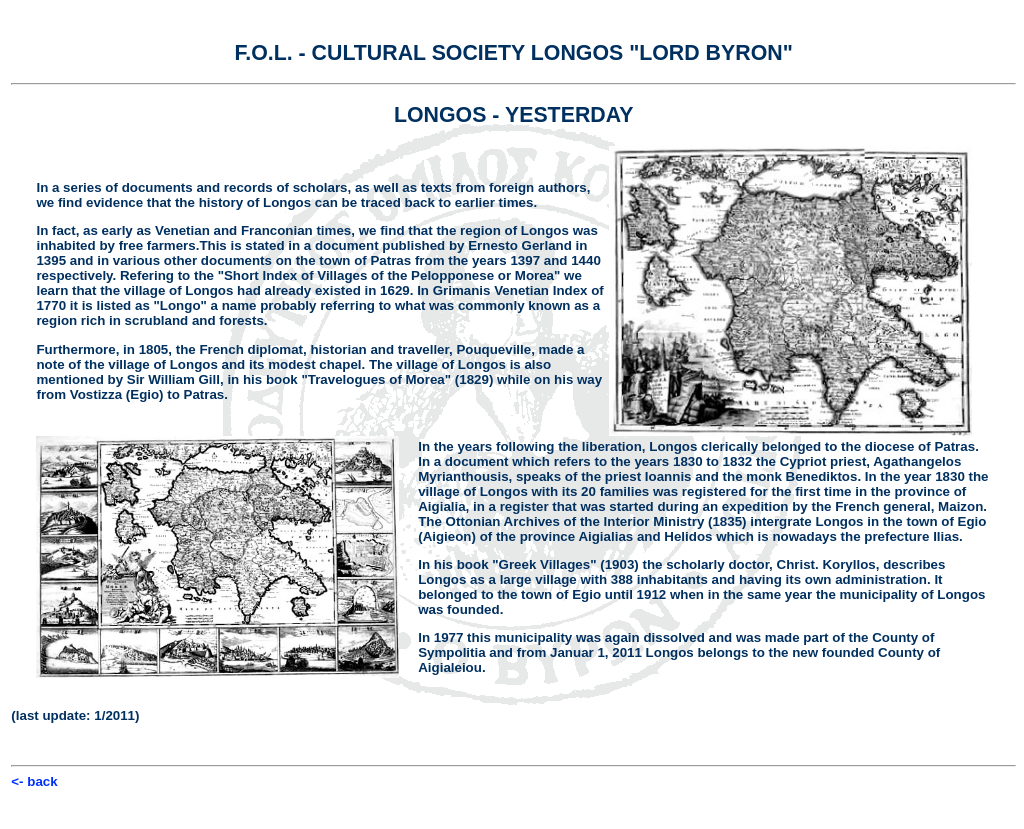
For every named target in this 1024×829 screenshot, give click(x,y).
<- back (34, 781)
